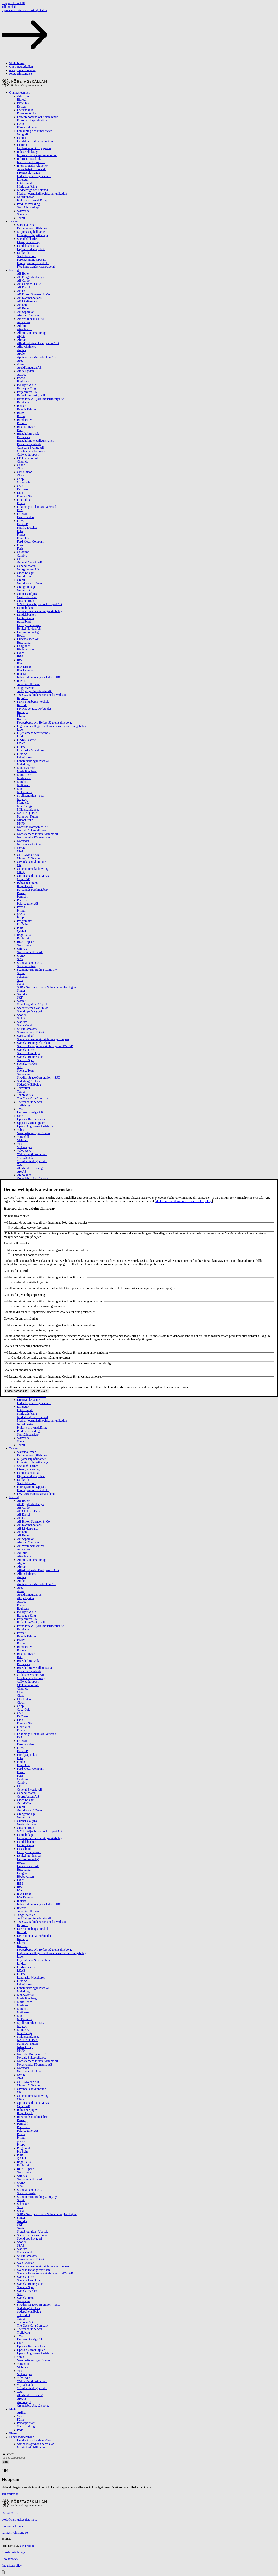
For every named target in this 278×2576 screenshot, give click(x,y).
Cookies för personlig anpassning (24, 1294)
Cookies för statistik (16, 1270)
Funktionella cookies (17, 1243)
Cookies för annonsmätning (21, 1318)
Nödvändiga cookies (16, 1216)
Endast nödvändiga (16, 1391)
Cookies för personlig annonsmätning (27, 1346)
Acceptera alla (39, 1391)
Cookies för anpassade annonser (23, 1370)
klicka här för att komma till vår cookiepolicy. (183, 1201)
